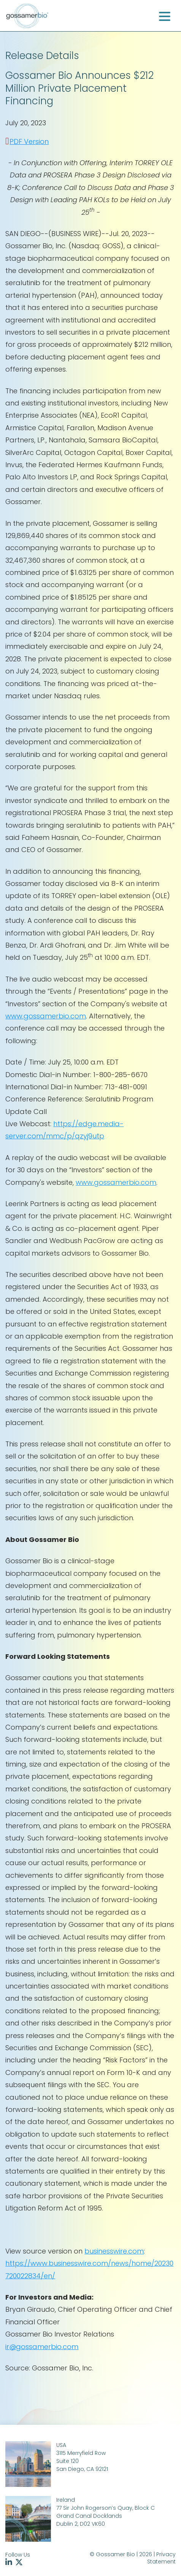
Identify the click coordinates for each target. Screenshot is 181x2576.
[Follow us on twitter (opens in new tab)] (19, 2563)
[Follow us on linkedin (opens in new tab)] (10, 2563)
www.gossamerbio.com (45, 1016)
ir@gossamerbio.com (41, 2346)
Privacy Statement (161, 2557)
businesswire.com (114, 2251)
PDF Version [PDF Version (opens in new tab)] (29, 141)
